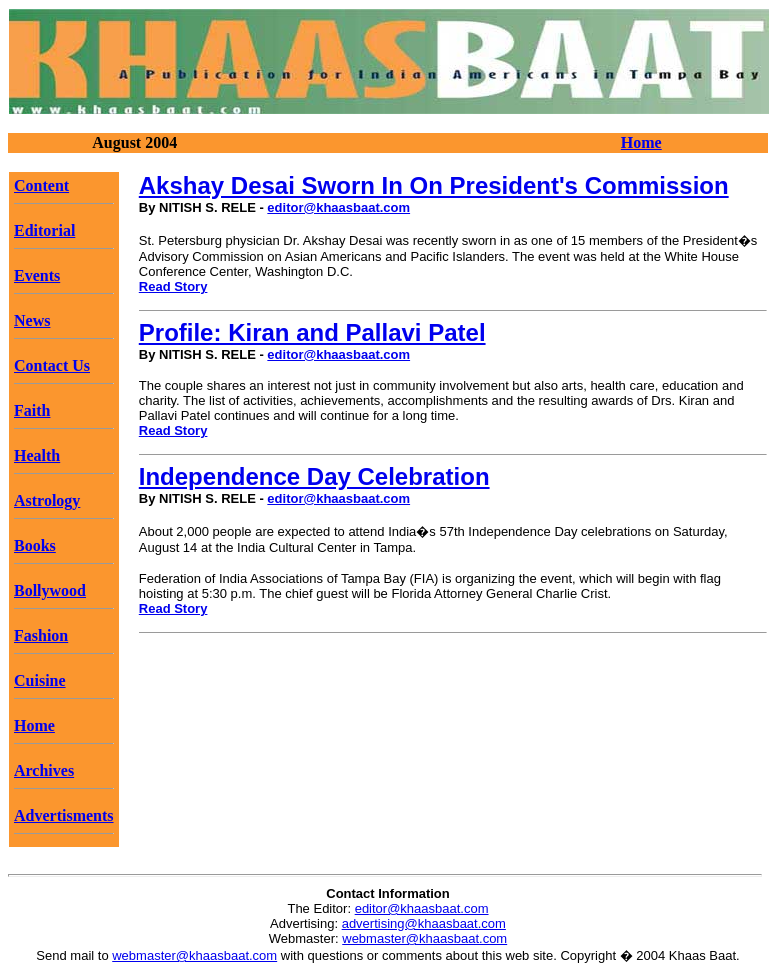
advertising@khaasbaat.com (424, 923)
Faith (32, 410)
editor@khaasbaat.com (338, 207)
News (32, 320)
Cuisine (40, 680)
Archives (44, 770)
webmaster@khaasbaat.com (424, 938)
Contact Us (52, 365)
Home (641, 142)
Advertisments (64, 815)
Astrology (47, 500)
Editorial (44, 230)
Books (35, 545)
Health (37, 455)
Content (41, 185)
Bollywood (50, 590)
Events (37, 275)
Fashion (41, 635)
